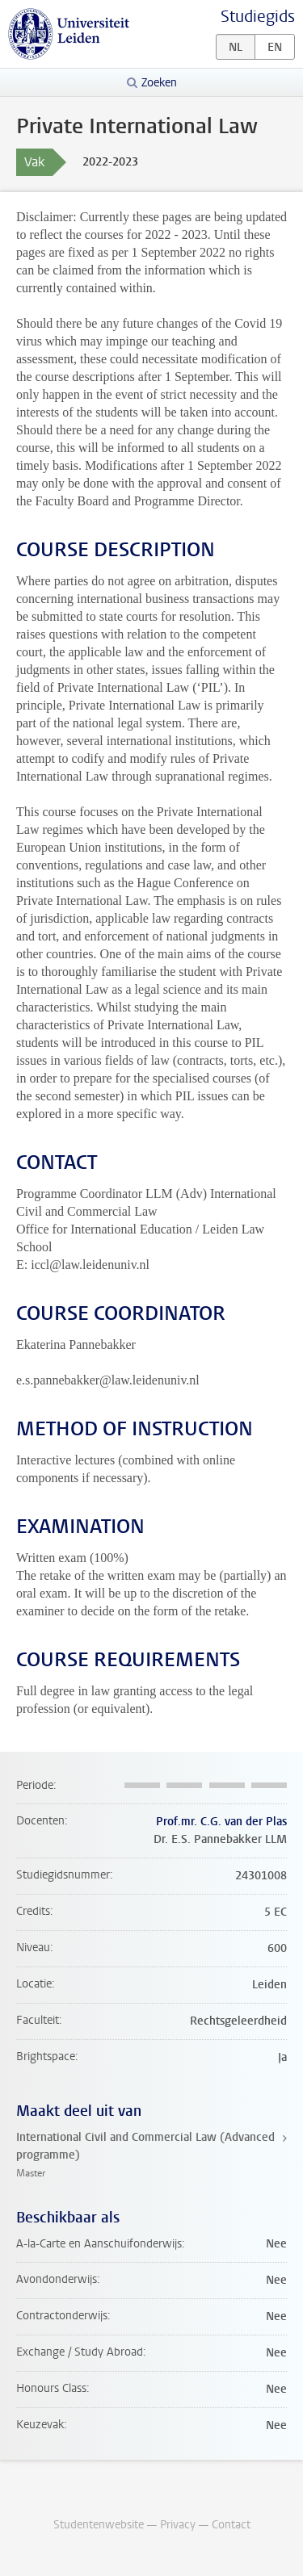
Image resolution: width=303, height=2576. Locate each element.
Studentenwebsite (98, 2524)
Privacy (178, 2524)
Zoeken (159, 82)
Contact (231, 2524)
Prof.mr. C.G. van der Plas (221, 1821)
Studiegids (258, 16)
